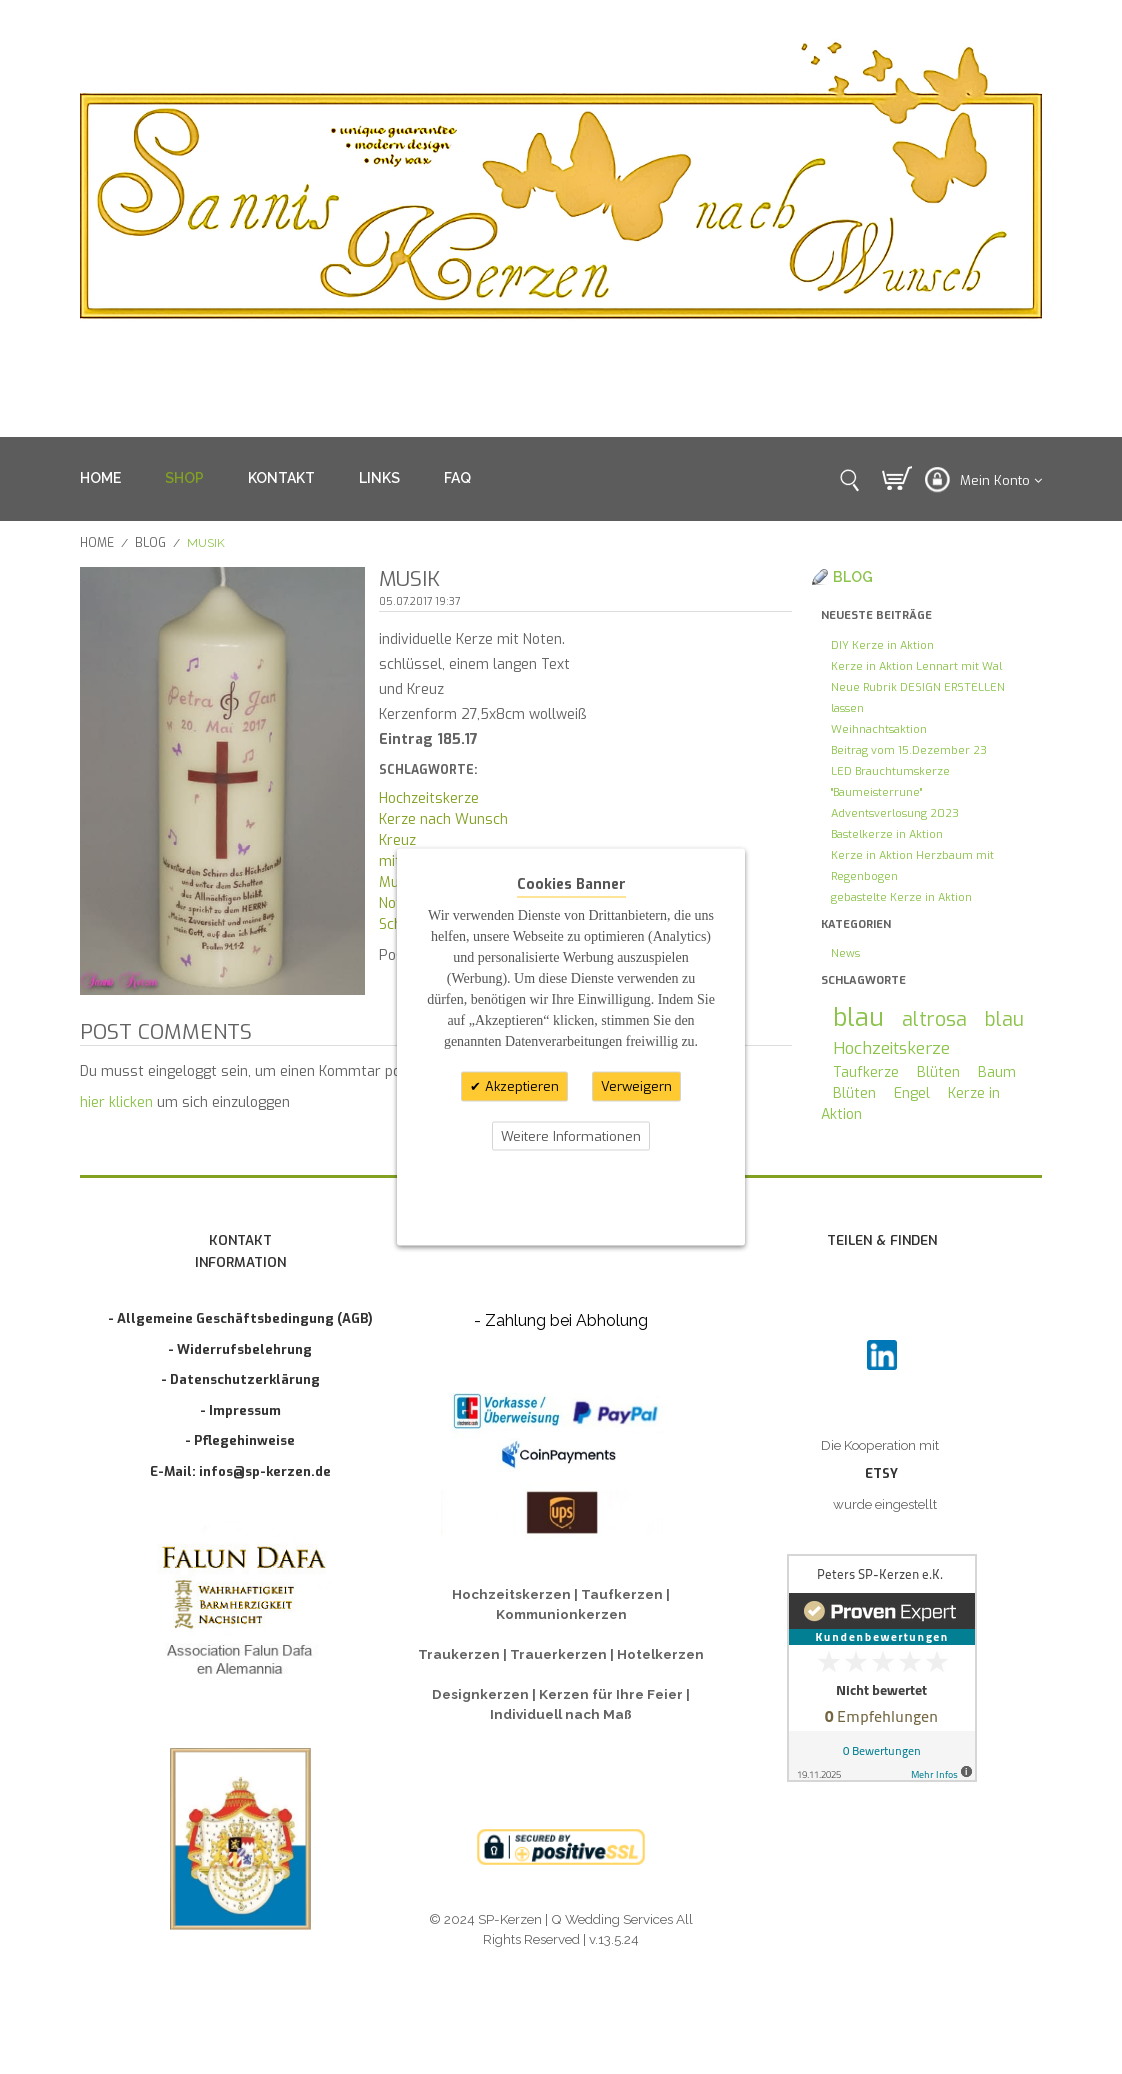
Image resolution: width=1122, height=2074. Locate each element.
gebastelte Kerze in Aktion (901, 897)
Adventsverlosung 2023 (895, 813)
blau (858, 1017)
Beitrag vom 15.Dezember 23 (909, 750)
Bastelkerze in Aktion (887, 834)
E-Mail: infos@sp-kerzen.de (240, 1471)
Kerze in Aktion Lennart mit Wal (916, 666)
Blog (150, 543)
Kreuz (397, 840)
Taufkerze (866, 1072)
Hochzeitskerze (429, 798)
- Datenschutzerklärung (240, 1379)
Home (97, 543)
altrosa (934, 1019)
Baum (997, 1072)
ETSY (881, 1473)
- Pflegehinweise (240, 1440)
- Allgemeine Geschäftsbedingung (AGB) (240, 1318)
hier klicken (116, 1102)
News (845, 953)
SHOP (184, 478)
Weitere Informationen (571, 1135)
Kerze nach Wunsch (443, 819)
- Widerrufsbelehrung (240, 1349)
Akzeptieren (520, 1086)
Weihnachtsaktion (879, 729)
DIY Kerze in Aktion (882, 645)
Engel (912, 1093)
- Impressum (240, 1410)
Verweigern (636, 1086)
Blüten (938, 1072)
